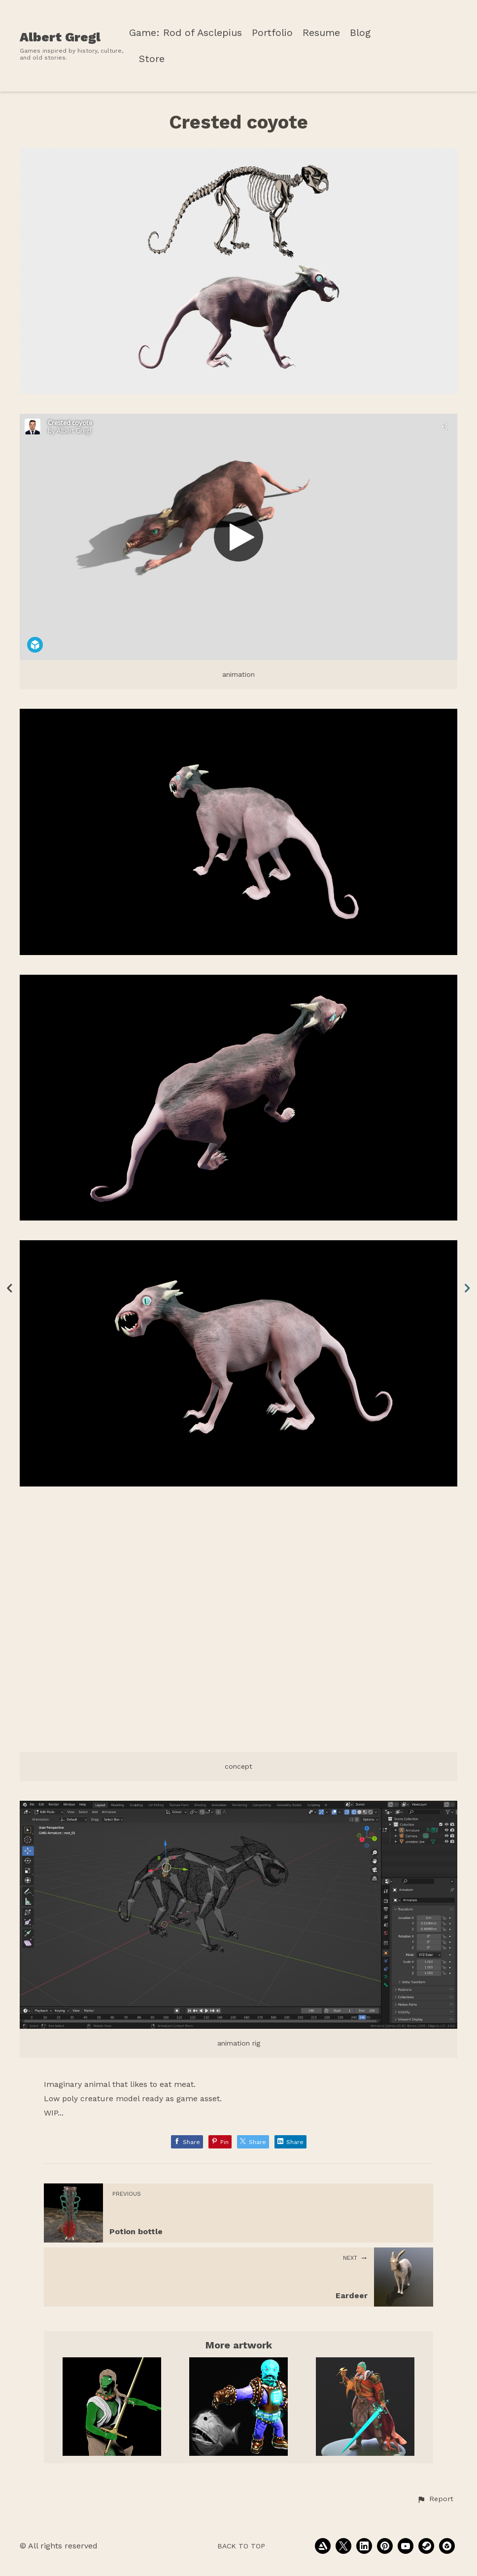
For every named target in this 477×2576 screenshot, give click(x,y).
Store (152, 59)
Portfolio (272, 32)
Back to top (241, 2546)
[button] (435, 2499)
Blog (360, 32)
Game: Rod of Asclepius (185, 32)
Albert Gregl (60, 37)
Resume (321, 32)
